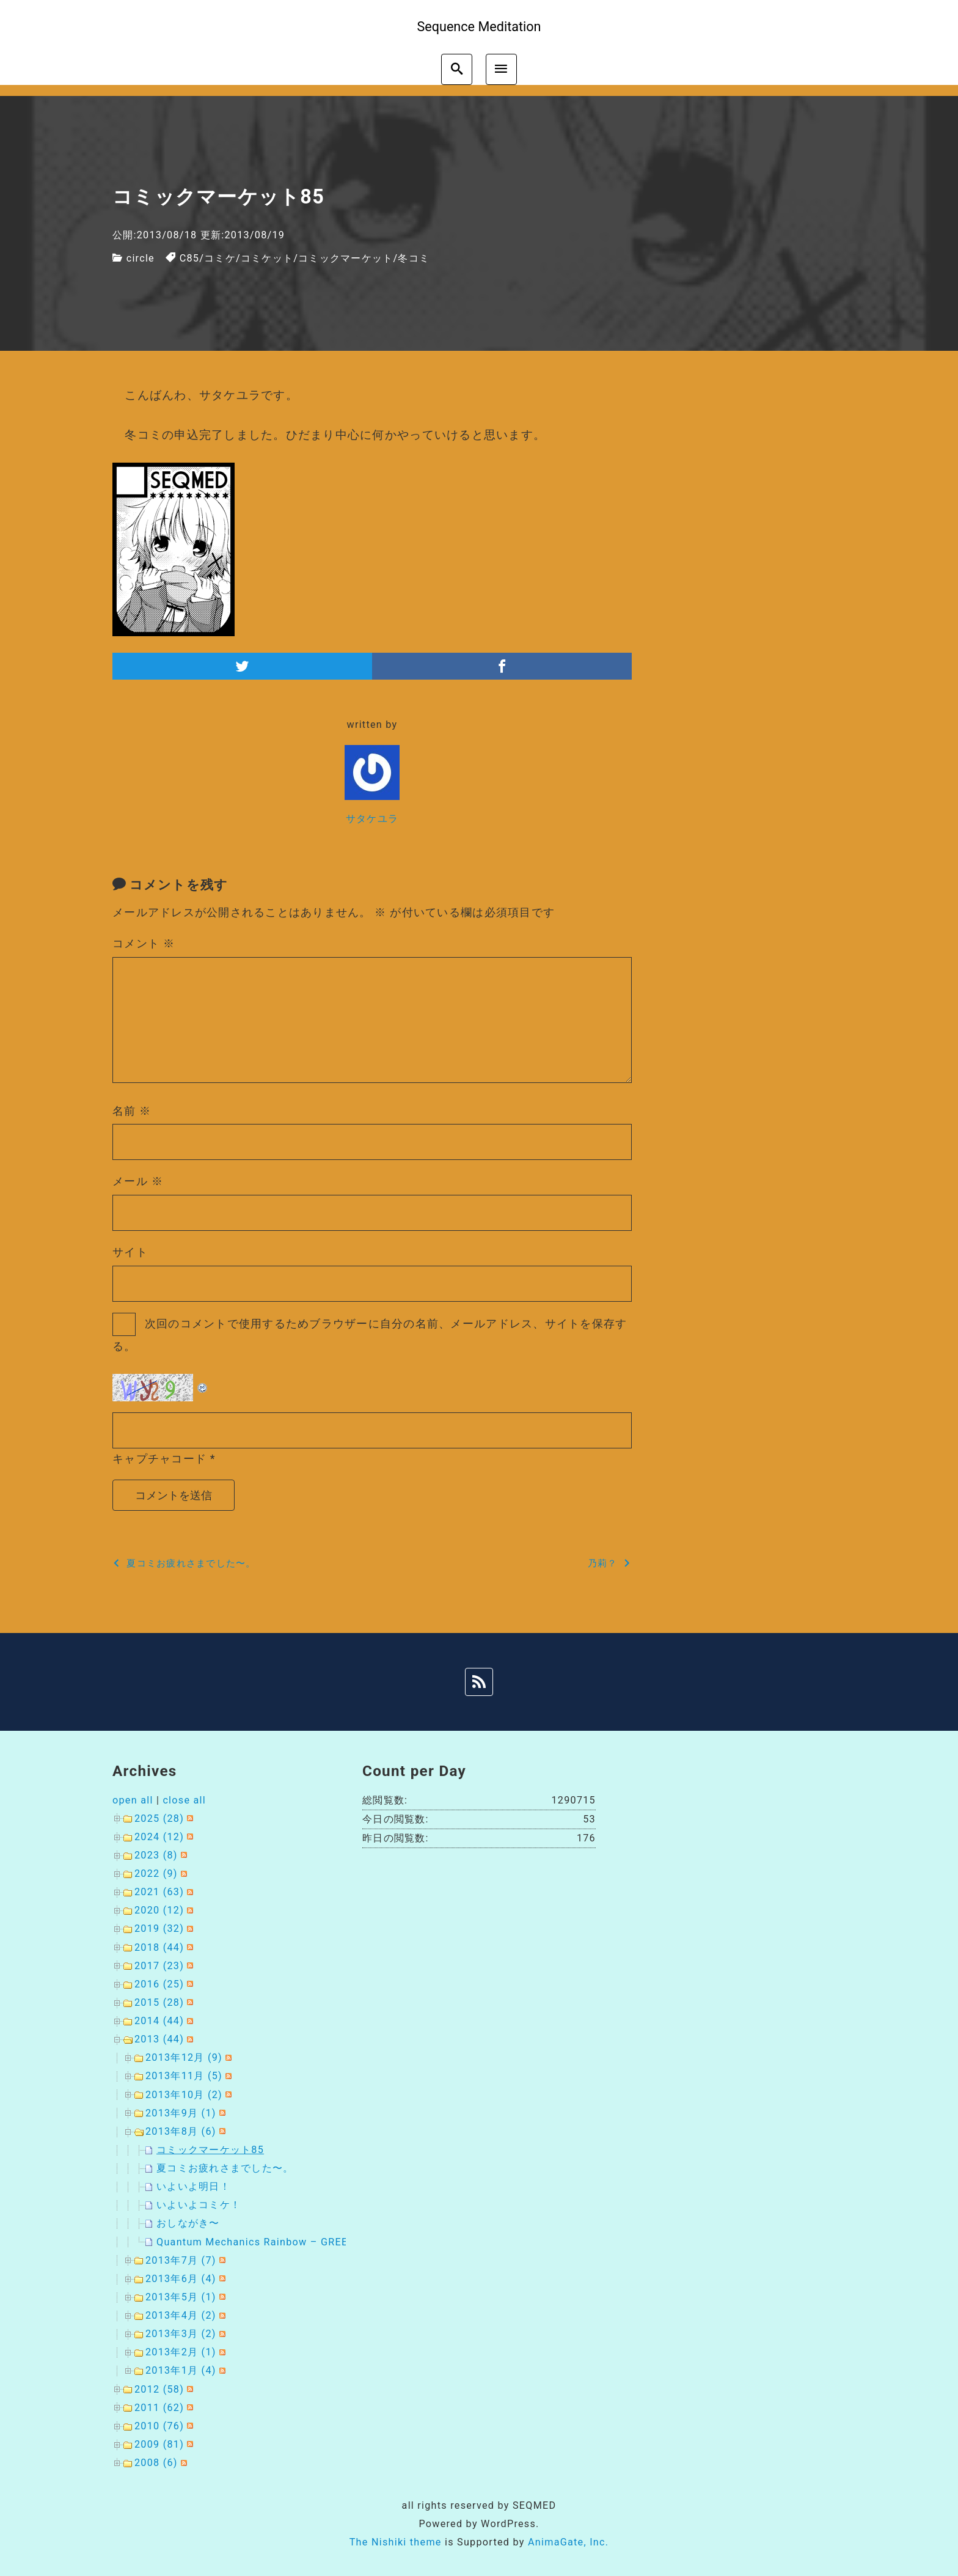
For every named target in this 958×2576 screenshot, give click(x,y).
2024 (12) (159, 1837)
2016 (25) (159, 1984)
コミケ (220, 258)
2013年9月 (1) (180, 2113)
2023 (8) (156, 1855)
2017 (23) (159, 1966)
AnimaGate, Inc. (568, 2542)
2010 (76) (159, 2426)
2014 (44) (159, 2021)
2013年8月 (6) (180, 2131)
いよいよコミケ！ (198, 2205)
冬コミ (414, 258)
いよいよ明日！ (193, 2186)
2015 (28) (159, 2002)
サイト (130, 1252)
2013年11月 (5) (183, 2076)
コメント (143, 943)
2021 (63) (159, 1892)
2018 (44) (159, 1947)
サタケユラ (372, 818)
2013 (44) (159, 2039)
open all (132, 1800)
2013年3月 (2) (180, 2333)
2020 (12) (159, 1910)
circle (140, 258)
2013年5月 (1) (180, 2297)
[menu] (501, 69)
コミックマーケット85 (210, 2150)
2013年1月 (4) (180, 2370)
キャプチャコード (159, 1458)
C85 (190, 258)
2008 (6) (156, 2462)
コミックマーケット (345, 258)
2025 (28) (159, 1818)
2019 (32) (159, 1928)
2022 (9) (156, 1873)
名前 (132, 1110)
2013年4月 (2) (180, 2315)
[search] (456, 69)
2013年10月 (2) (183, 2095)
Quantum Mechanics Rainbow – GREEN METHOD (280, 2242)
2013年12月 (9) (183, 2057)
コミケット (267, 258)
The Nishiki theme (395, 2542)
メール (137, 1181)
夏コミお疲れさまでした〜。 (224, 2168)
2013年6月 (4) (180, 2278)
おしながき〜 (188, 2223)
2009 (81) (159, 2444)
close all (184, 1800)
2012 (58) (159, 2389)
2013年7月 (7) (180, 2260)
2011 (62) (159, 2407)
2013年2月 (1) (180, 2352)
